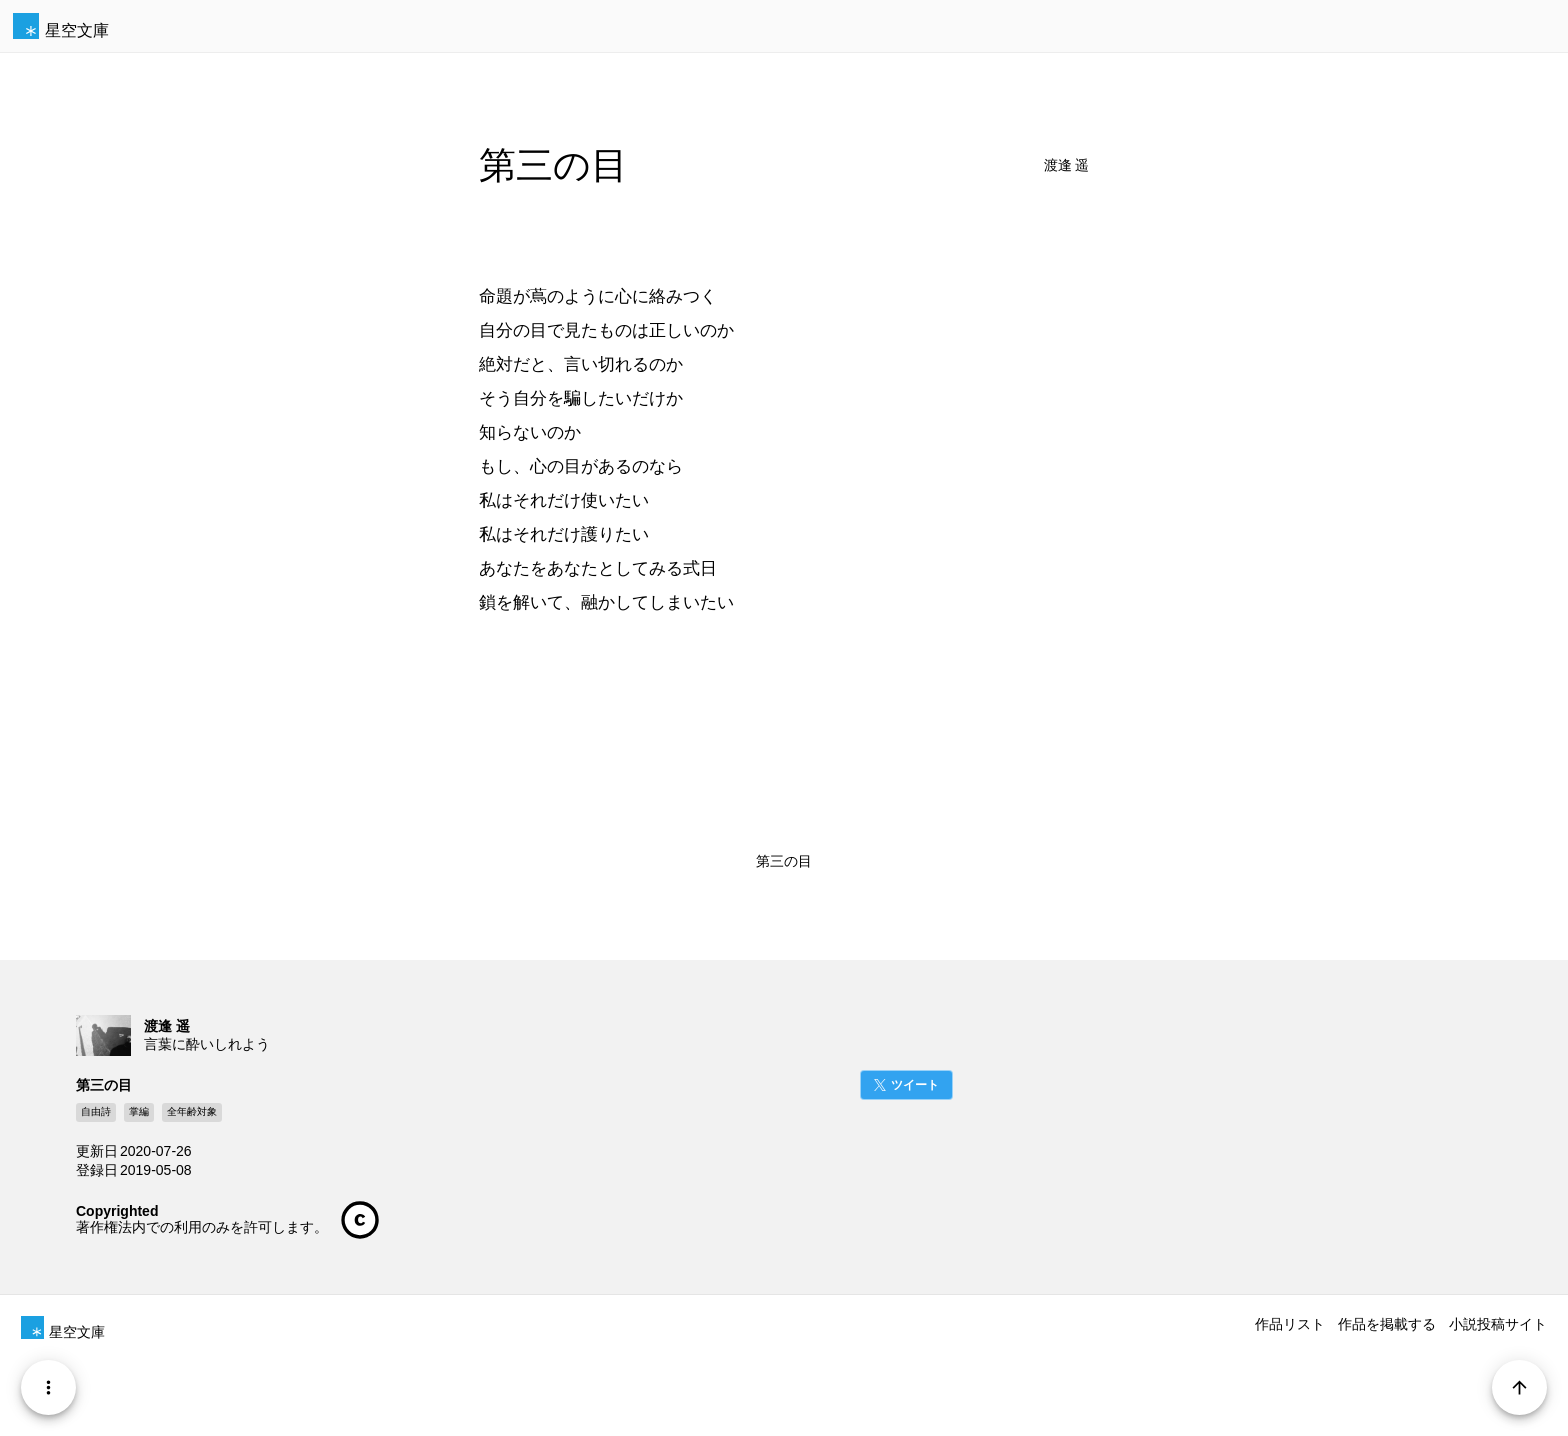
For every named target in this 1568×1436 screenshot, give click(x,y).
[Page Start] (1519, 1387)
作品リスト (1290, 1324)
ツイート (915, 1085)
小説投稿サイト (1498, 1324)
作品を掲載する (1387, 1324)
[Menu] (48, 1387)
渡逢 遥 (1067, 165)
